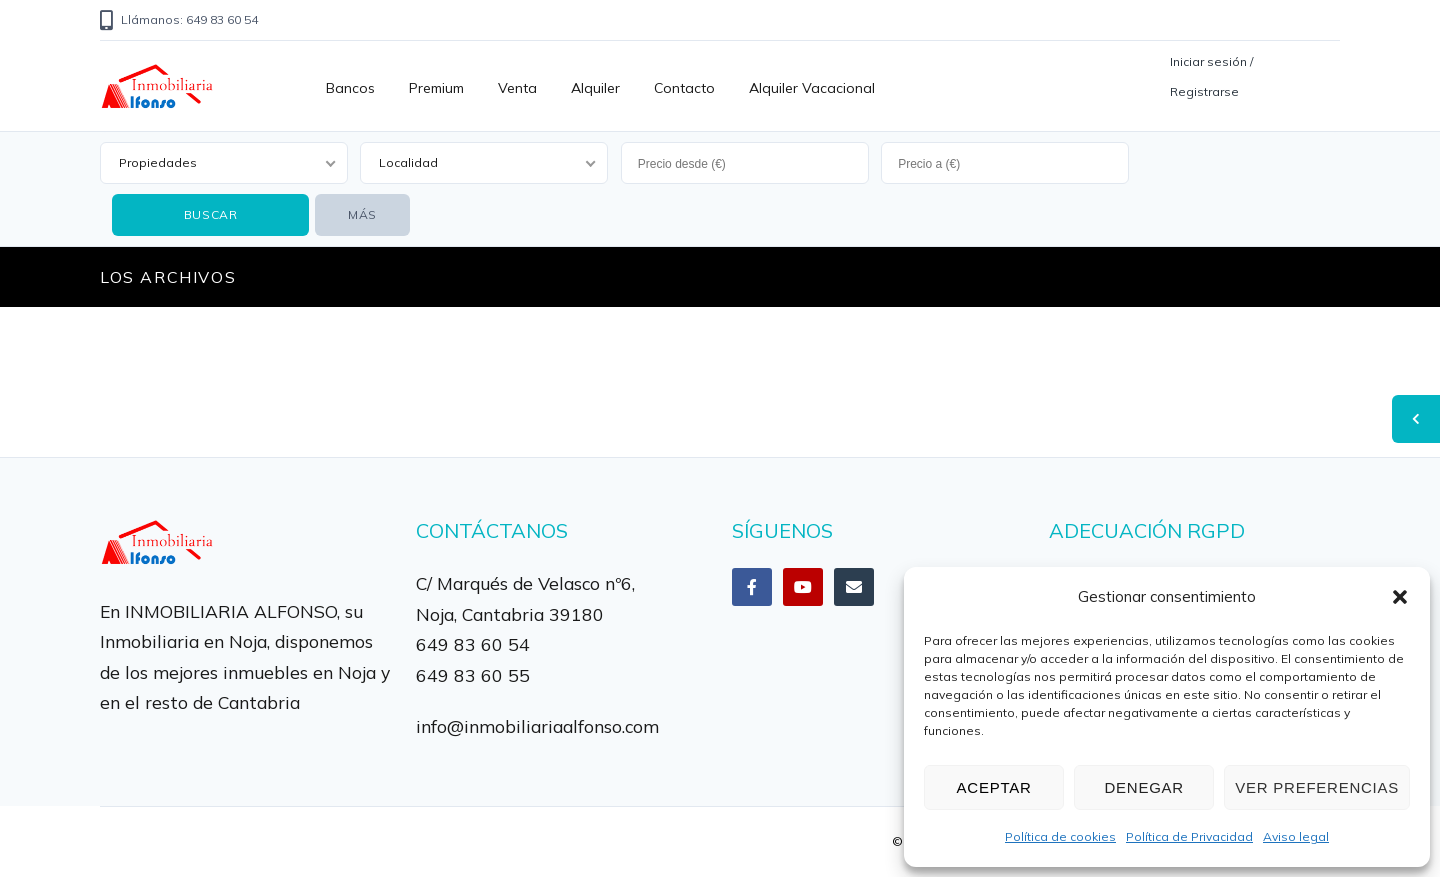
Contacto (684, 88)
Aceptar (994, 787)
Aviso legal (1296, 836)
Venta (517, 88)
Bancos (350, 88)
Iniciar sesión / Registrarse (1211, 76)
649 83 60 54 (473, 644)
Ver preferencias (1317, 787)
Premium (436, 88)
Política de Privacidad (1189, 836)
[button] (1400, 597)
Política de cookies (1060, 836)
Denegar (1143, 787)
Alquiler (595, 88)
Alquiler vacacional (812, 88)
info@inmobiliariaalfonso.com (537, 726)
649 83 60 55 (473, 675)
